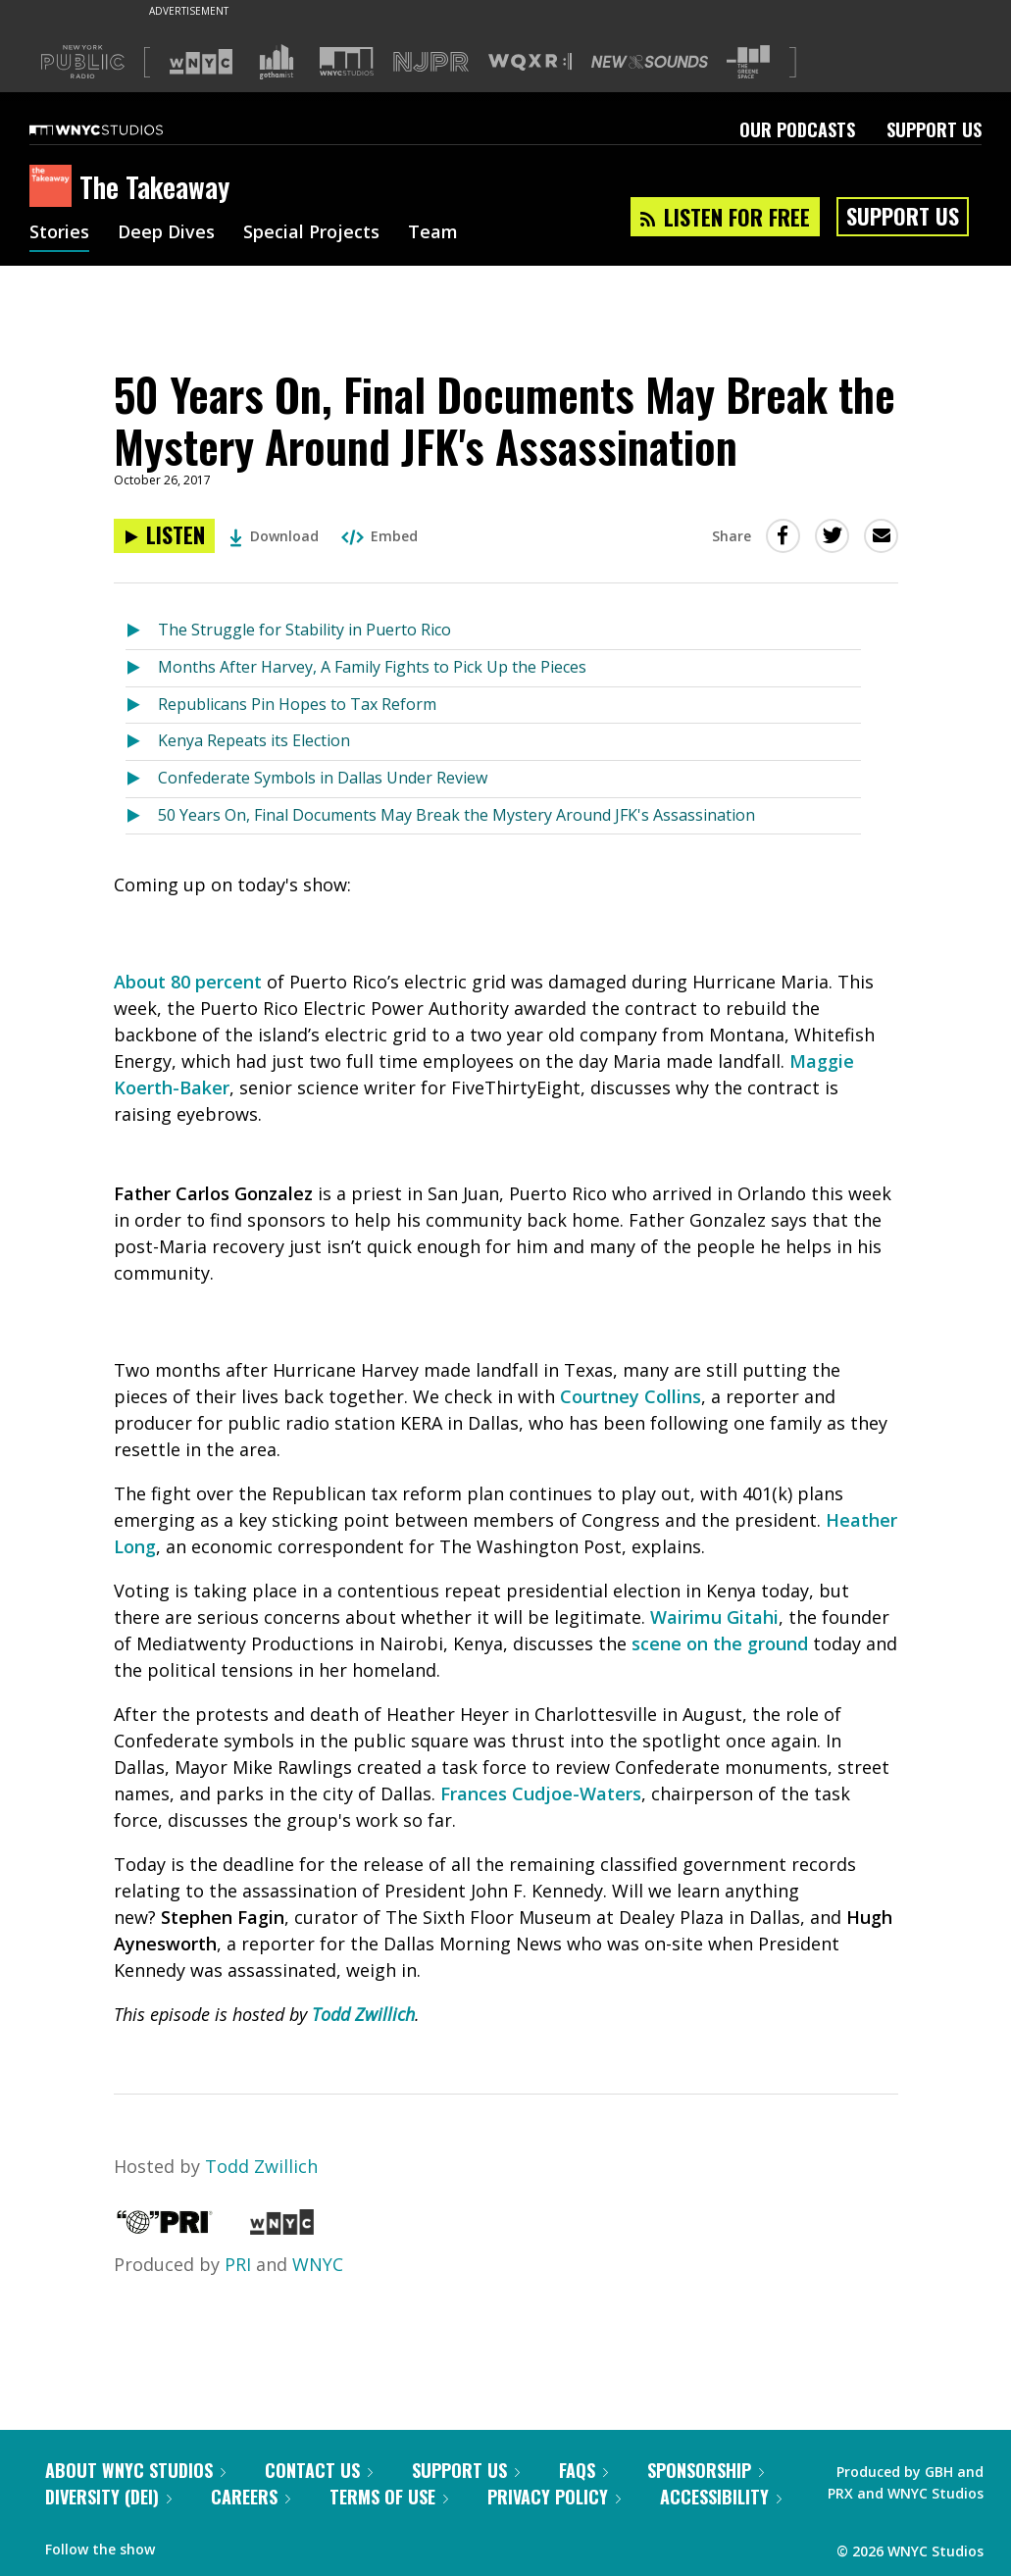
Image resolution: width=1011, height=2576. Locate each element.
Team (433, 233)
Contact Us (319, 2470)
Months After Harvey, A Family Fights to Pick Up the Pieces (372, 667)
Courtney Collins (630, 1396)
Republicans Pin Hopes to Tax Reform (297, 704)
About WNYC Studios (135, 2470)
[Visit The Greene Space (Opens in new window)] (748, 62)
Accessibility (721, 2496)
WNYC (317, 2264)
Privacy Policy (554, 2496)
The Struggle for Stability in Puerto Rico (304, 629)
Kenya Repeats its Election (254, 740)
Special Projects (311, 233)
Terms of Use (388, 2496)
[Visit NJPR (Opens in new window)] (431, 62)
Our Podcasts (797, 129)
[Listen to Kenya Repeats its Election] (142, 742)
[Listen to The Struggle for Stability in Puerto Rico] (142, 631)
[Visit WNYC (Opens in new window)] (201, 62)
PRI (238, 2264)
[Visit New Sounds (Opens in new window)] (649, 62)
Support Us (934, 129)
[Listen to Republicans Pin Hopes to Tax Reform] (142, 705)
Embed (379, 536)
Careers (250, 2496)
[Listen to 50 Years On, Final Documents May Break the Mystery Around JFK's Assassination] (164, 536)
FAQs (583, 2470)
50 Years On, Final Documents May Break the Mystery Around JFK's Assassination (456, 815)
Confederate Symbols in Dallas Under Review (322, 777)
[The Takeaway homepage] (54, 187)
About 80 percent (188, 981)
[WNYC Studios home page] (120, 129)
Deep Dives (166, 233)
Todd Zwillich (363, 2014)
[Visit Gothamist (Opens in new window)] (276, 61)
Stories (59, 233)
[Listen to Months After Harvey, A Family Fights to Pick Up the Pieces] (142, 668)
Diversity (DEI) (108, 2496)
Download (274, 536)
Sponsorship (705, 2470)
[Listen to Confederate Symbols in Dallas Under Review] (142, 779)
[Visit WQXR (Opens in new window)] (530, 62)
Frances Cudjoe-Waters (540, 1793)
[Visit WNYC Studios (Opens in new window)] (347, 61)
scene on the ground (720, 1643)
